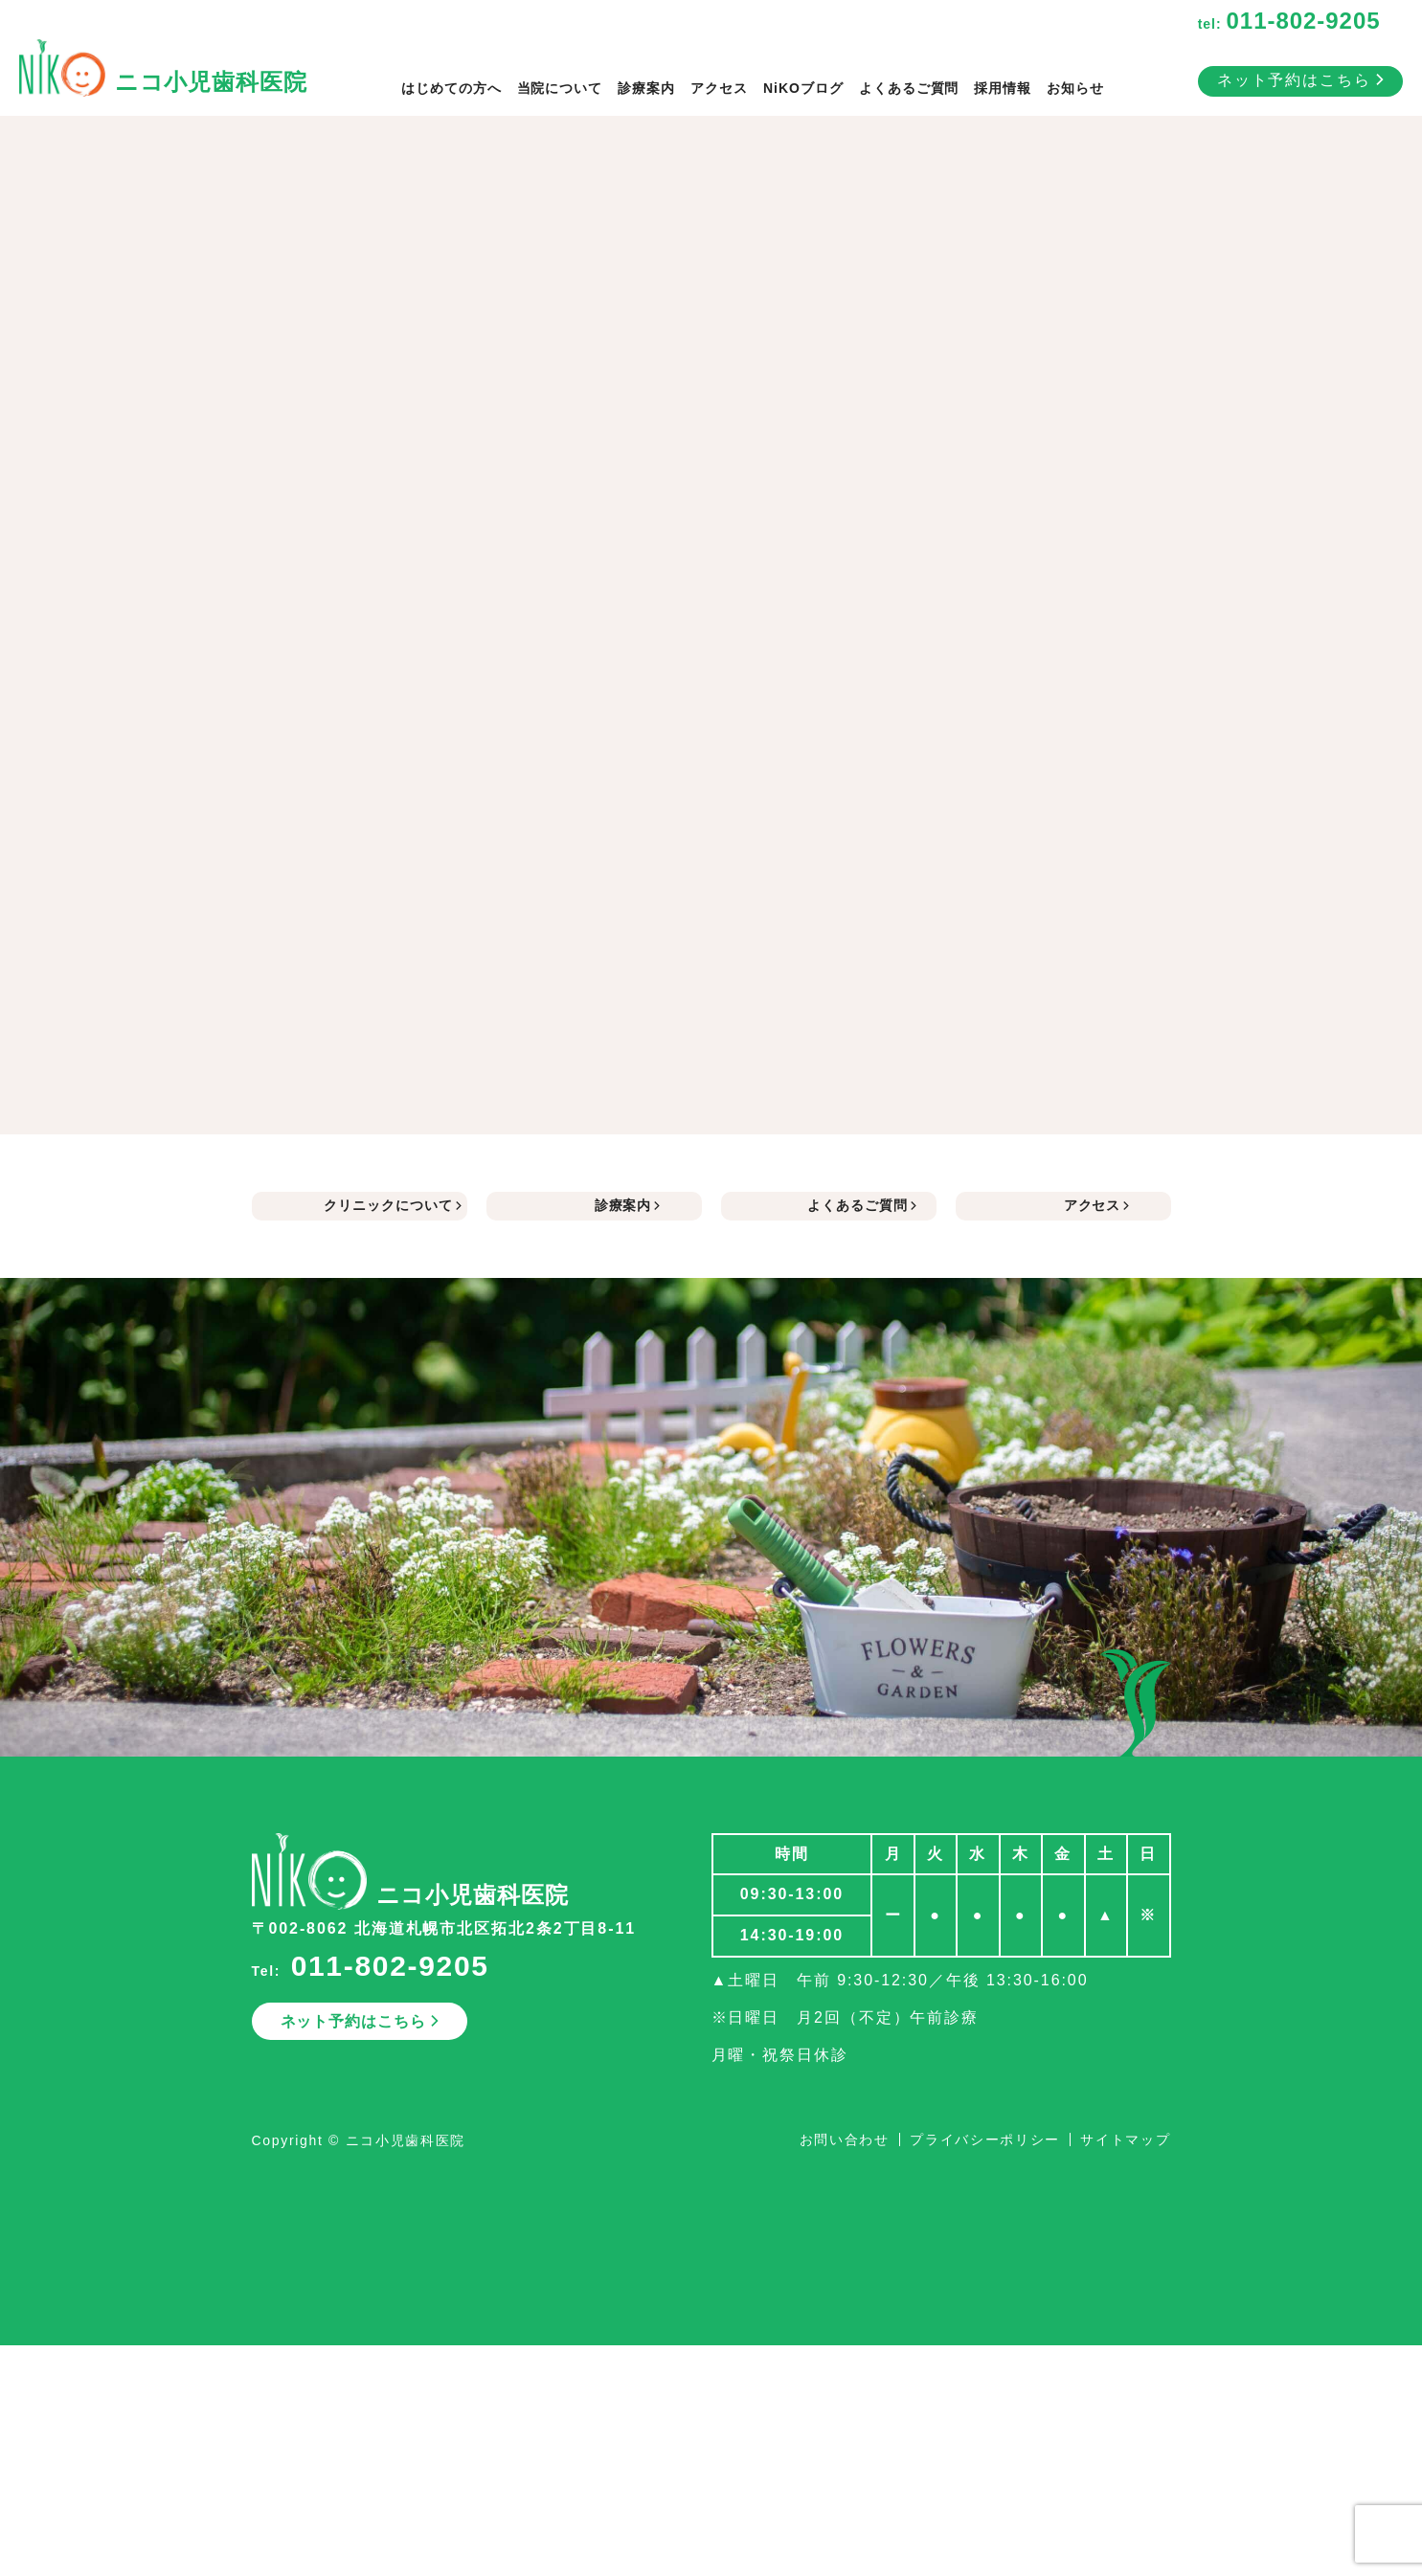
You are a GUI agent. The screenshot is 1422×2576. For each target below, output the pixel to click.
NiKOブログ (803, 88)
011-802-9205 (390, 1966)
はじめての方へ (451, 88)
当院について (560, 88)
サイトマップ (1125, 2139)
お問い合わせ (845, 2139)
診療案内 (646, 88)
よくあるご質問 (909, 88)
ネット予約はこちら (1300, 80)
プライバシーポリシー (985, 2139)
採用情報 (1002, 88)
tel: (1289, 24)
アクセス (719, 88)
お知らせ (1075, 88)
